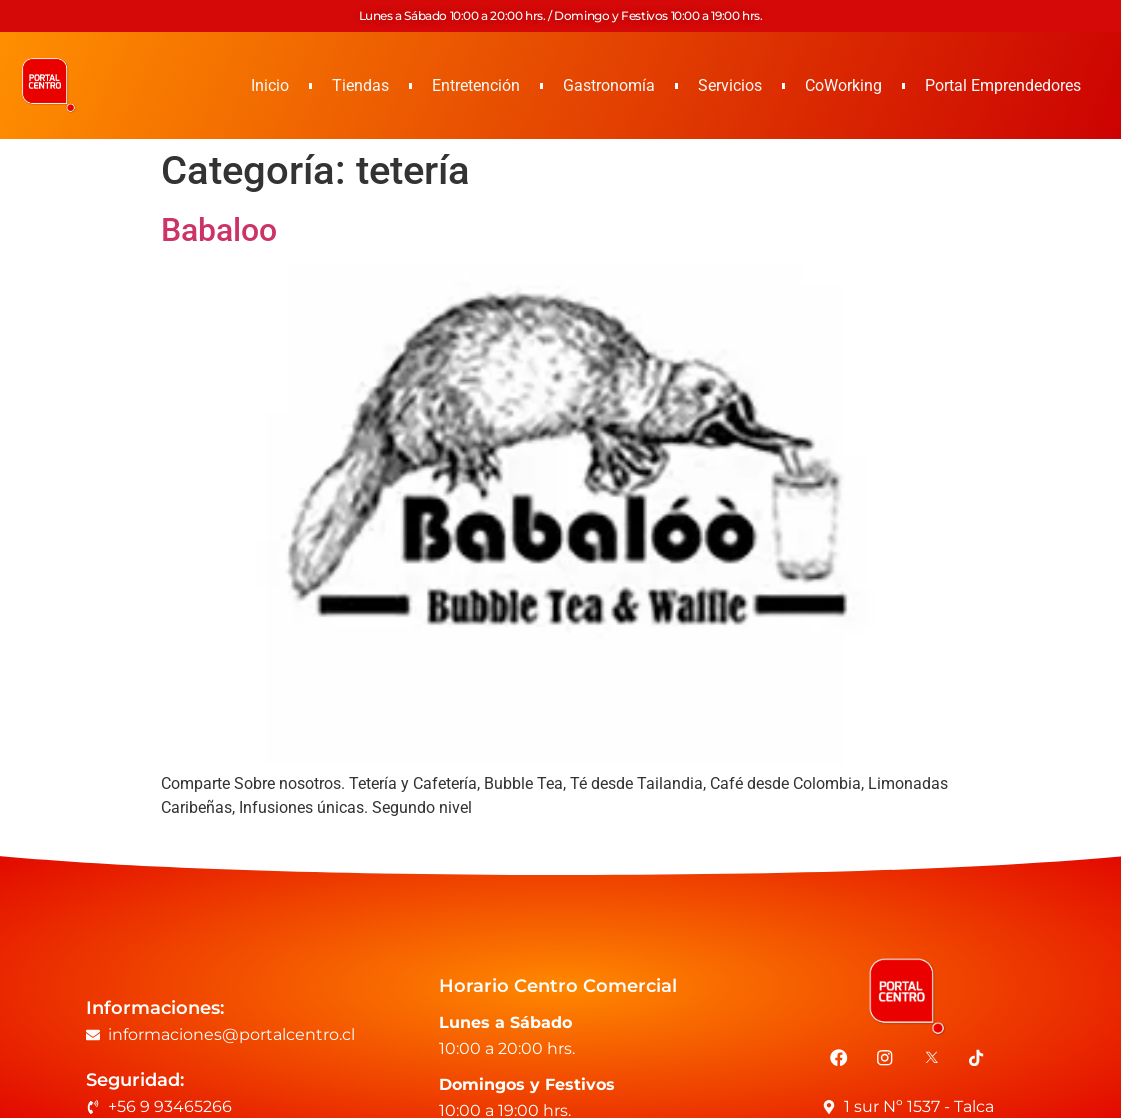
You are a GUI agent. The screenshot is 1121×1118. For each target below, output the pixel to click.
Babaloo (219, 230)
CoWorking (843, 85)
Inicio (270, 85)
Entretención (476, 85)
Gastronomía (609, 85)
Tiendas (360, 85)
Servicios (730, 85)
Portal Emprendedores (1003, 85)
